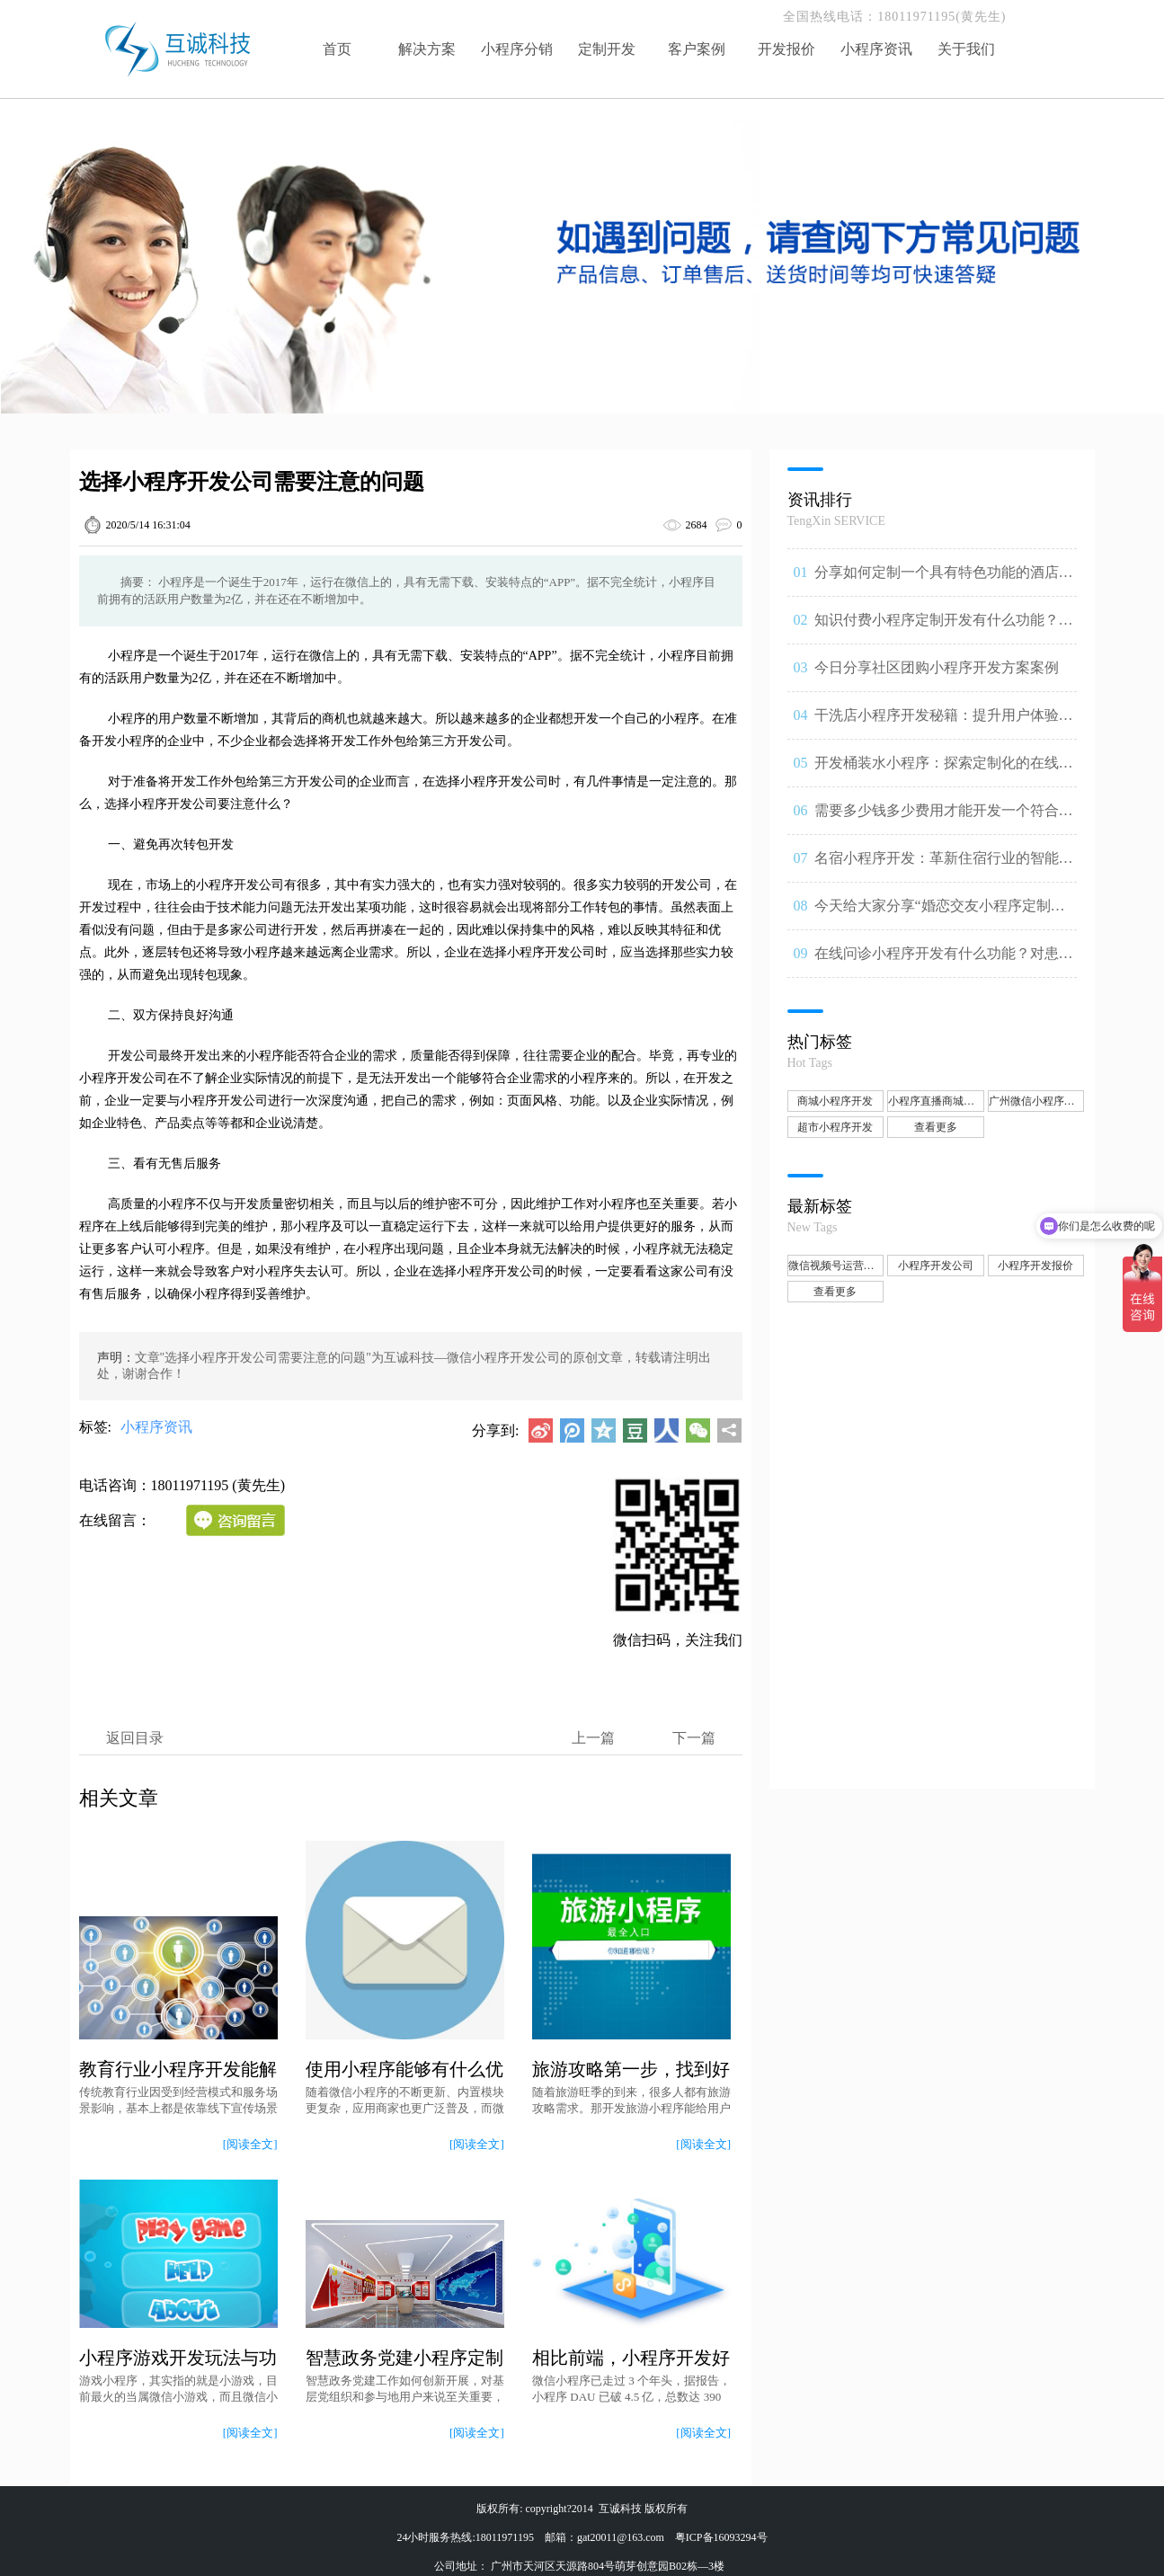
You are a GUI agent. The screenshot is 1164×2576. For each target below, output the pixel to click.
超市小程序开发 (835, 1127)
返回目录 (135, 1737)
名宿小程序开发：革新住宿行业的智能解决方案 (943, 866)
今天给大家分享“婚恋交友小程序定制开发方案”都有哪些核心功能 (939, 914)
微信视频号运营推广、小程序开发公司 (836, 1265)
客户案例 (696, 49)
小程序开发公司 (935, 1265)
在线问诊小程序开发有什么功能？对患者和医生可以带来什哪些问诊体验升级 (943, 962)
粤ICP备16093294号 (721, 2537)
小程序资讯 (876, 49)
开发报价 (786, 49)
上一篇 (593, 1737)
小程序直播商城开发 (936, 1101)
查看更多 (935, 1127)
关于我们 (966, 49)
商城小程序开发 (835, 1101)
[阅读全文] (250, 2144)
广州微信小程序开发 (1037, 1101)
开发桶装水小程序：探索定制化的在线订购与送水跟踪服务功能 (943, 771)
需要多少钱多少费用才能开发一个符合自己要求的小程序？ (943, 819)
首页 (337, 49)
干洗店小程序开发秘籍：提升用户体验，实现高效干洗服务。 (943, 723)
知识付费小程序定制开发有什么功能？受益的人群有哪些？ (943, 628)
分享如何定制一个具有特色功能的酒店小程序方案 (943, 580)
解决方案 (427, 49)
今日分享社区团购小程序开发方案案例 (936, 667)
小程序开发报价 (1035, 1265)
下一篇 (693, 1737)
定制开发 (606, 49)
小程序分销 (517, 49)
